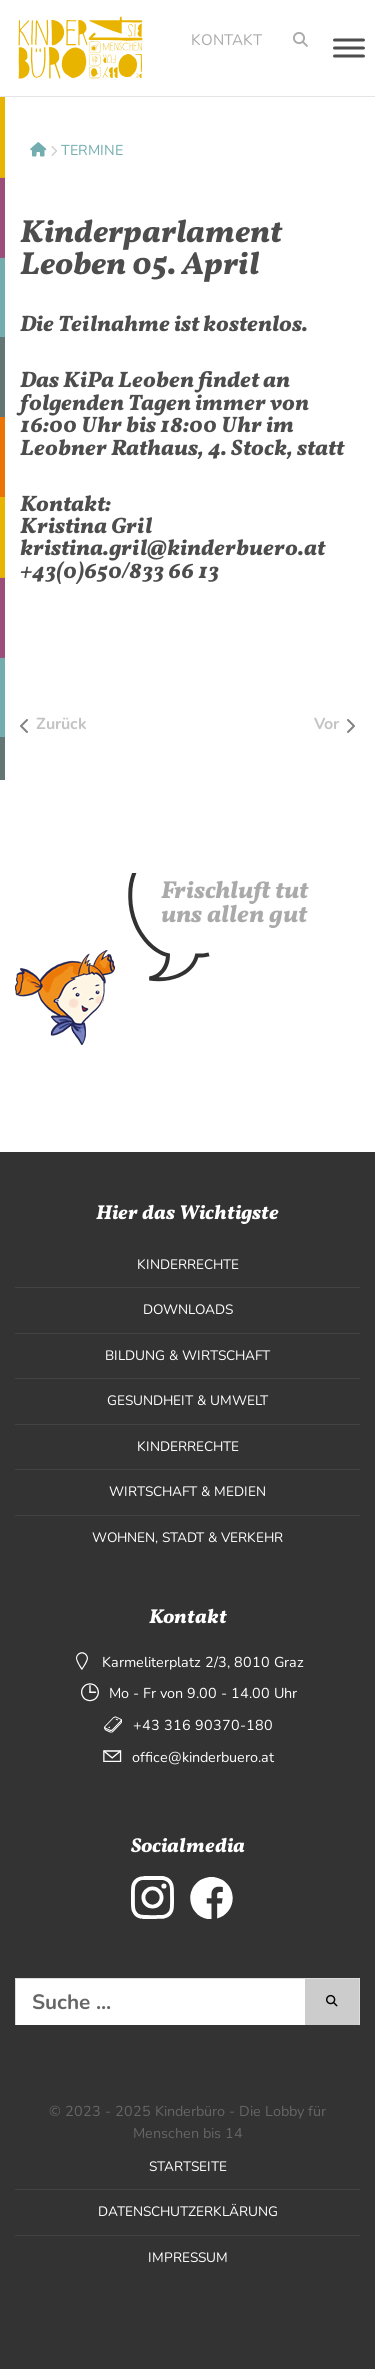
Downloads (188, 1309)
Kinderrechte (188, 1264)
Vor (326, 724)
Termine (92, 150)
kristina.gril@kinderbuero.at (172, 549)
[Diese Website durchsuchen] (160, 2001)
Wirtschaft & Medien (187, 1491)
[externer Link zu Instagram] (152, 1897)
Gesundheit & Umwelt (187, 1400)
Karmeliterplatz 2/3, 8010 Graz (203, 1662)
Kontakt (226, 40)
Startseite (188, 2166)
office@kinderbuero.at (203, 1757)
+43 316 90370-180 (203, 1725)
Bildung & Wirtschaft (187, 1355)
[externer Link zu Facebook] (211, 1897)
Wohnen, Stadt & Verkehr (187, 1537)
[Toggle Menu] (349, 47)
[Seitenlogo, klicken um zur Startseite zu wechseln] (74, 48)
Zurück (61, 724)
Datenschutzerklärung (188, 2211)
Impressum (188, 2257)
